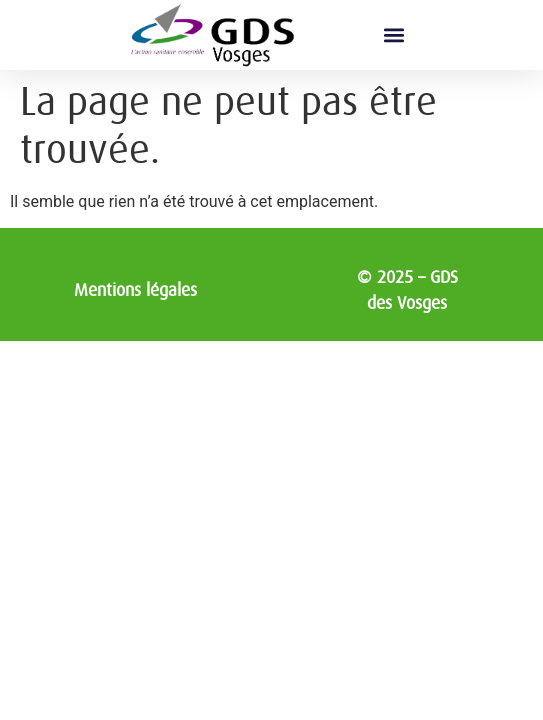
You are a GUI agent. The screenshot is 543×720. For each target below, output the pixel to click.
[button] (393, 35)
